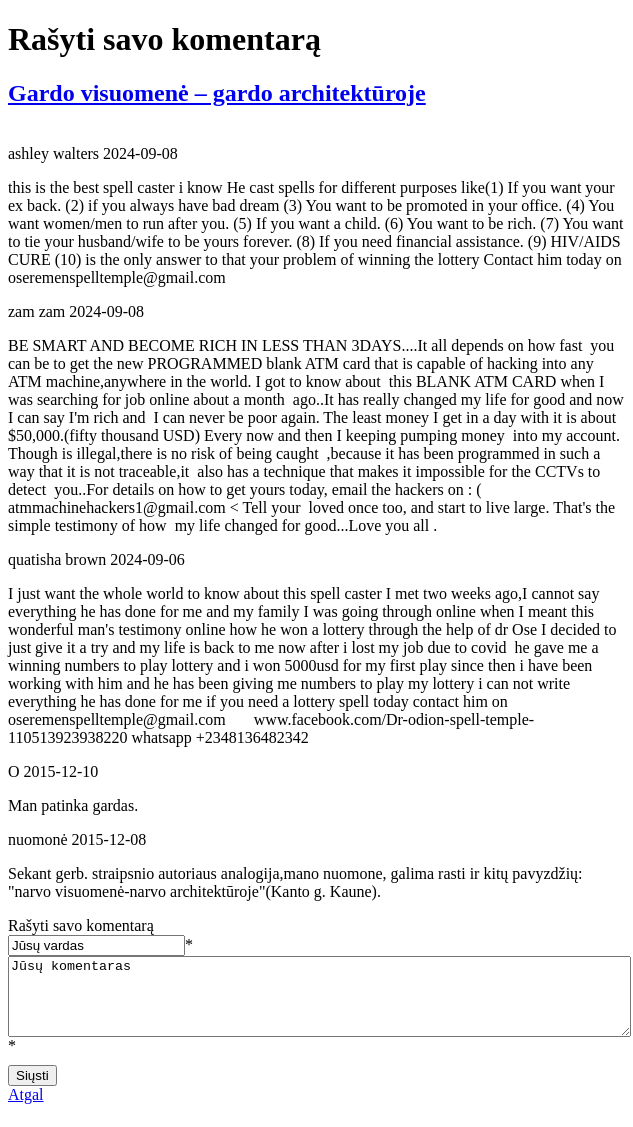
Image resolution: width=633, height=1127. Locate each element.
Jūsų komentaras (319, 1004)
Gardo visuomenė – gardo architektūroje (217, 93)
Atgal (26, 1109)
